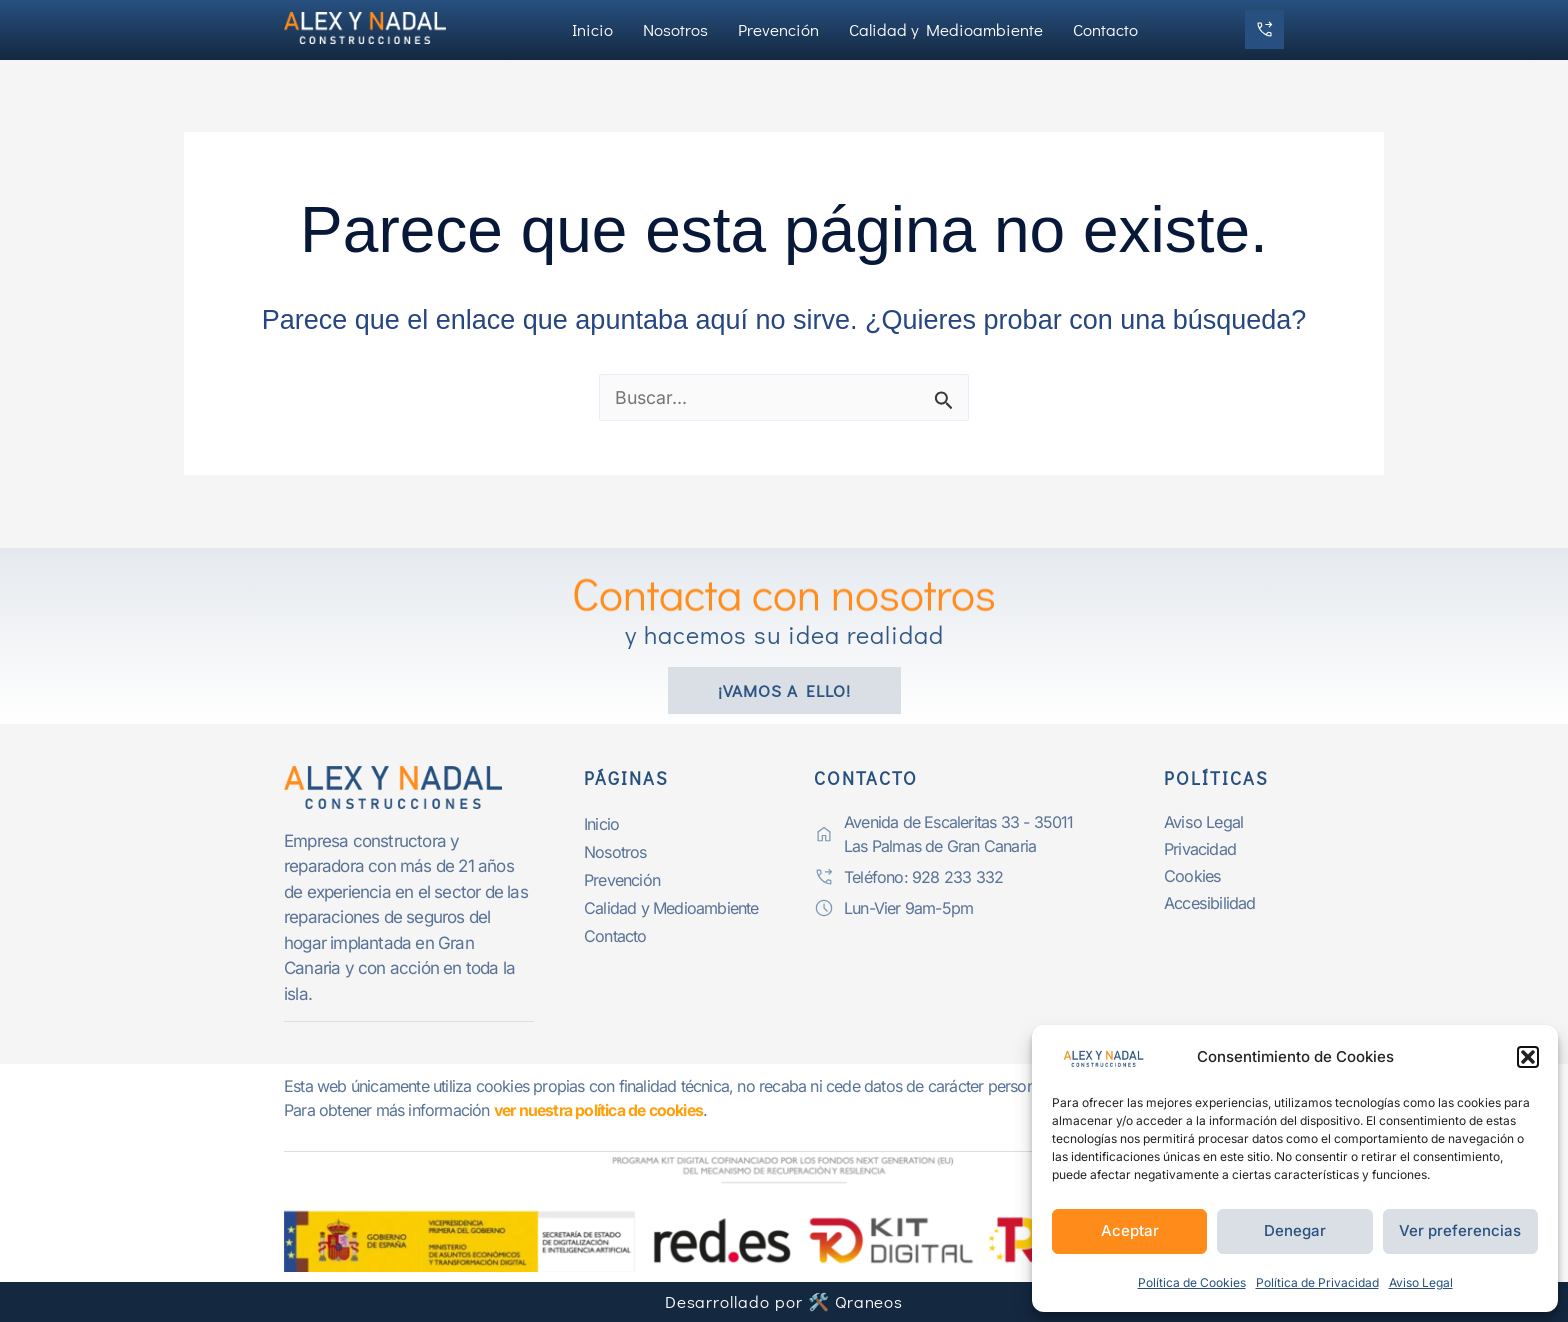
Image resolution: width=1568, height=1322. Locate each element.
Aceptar (1130, 1230)
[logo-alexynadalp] (409, 786)
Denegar (1295, 1230)
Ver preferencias (1460, 1230)
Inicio (592, 29)
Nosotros (675, 29)
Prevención (778, 29)
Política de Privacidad (1317, 1282)
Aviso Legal (1421, 1282)
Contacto (1105, 29)
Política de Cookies (1192, 1282)
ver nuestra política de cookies (602, 1110)
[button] (1528, 1057)
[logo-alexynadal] (374, 27)
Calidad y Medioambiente (946, 29)
